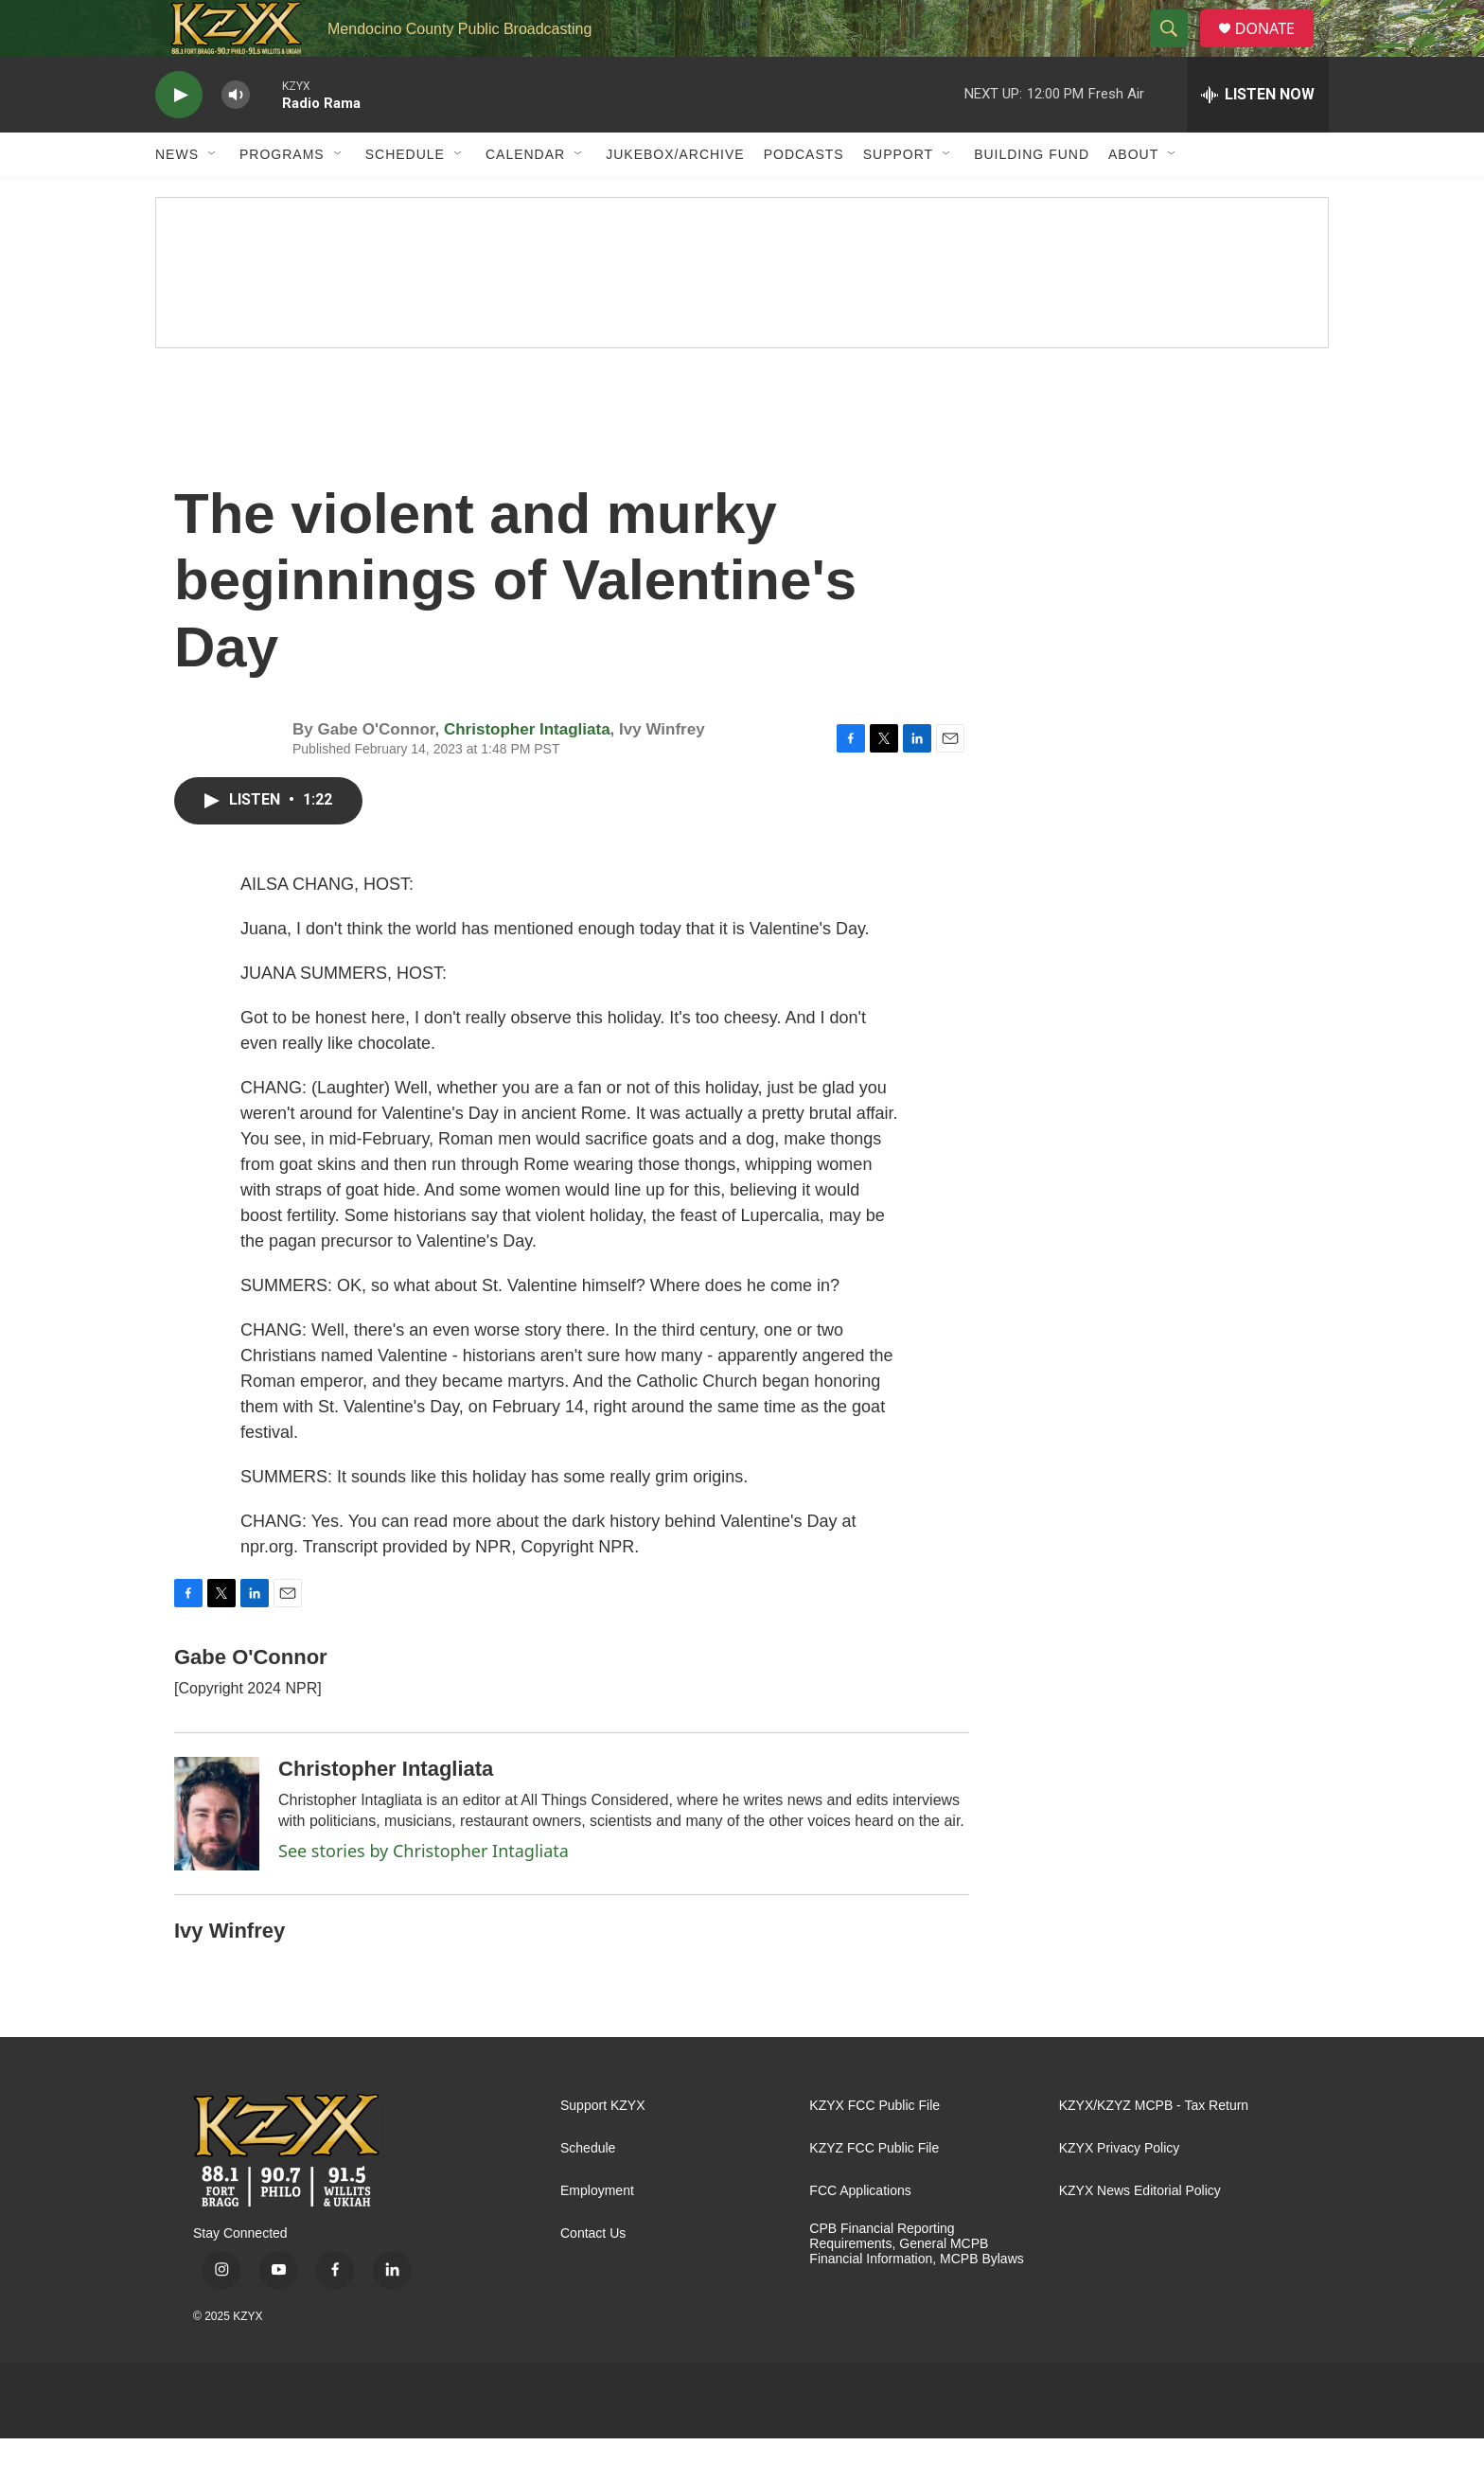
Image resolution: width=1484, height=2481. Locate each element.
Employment (597, 2233)
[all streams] (1258, 137)
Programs (282, 196)
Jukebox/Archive (675, 196)
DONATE (1276, 50)
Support (898, 196)
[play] (179, 138)
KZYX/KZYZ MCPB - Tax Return (1153, 2148)
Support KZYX (602, 2148)
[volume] (236, 137)
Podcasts (804, 196)
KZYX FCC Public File (874, 2148)
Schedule (405, 196)
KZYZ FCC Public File (874, 2191)
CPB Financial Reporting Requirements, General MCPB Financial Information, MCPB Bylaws (916, 2286)
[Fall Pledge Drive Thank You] (742, 315)
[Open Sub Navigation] (213, 196)
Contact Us (593, 2276)
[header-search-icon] (1176, 50)
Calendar (525, 196)
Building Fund (1031, 196)
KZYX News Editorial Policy (1140, 2233)
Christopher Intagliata (527, 772)
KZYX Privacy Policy (1119, 2191)
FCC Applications (859, 2233)
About (1133, 196)
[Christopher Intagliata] (216, 1856)
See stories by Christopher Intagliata (423, 1893)
